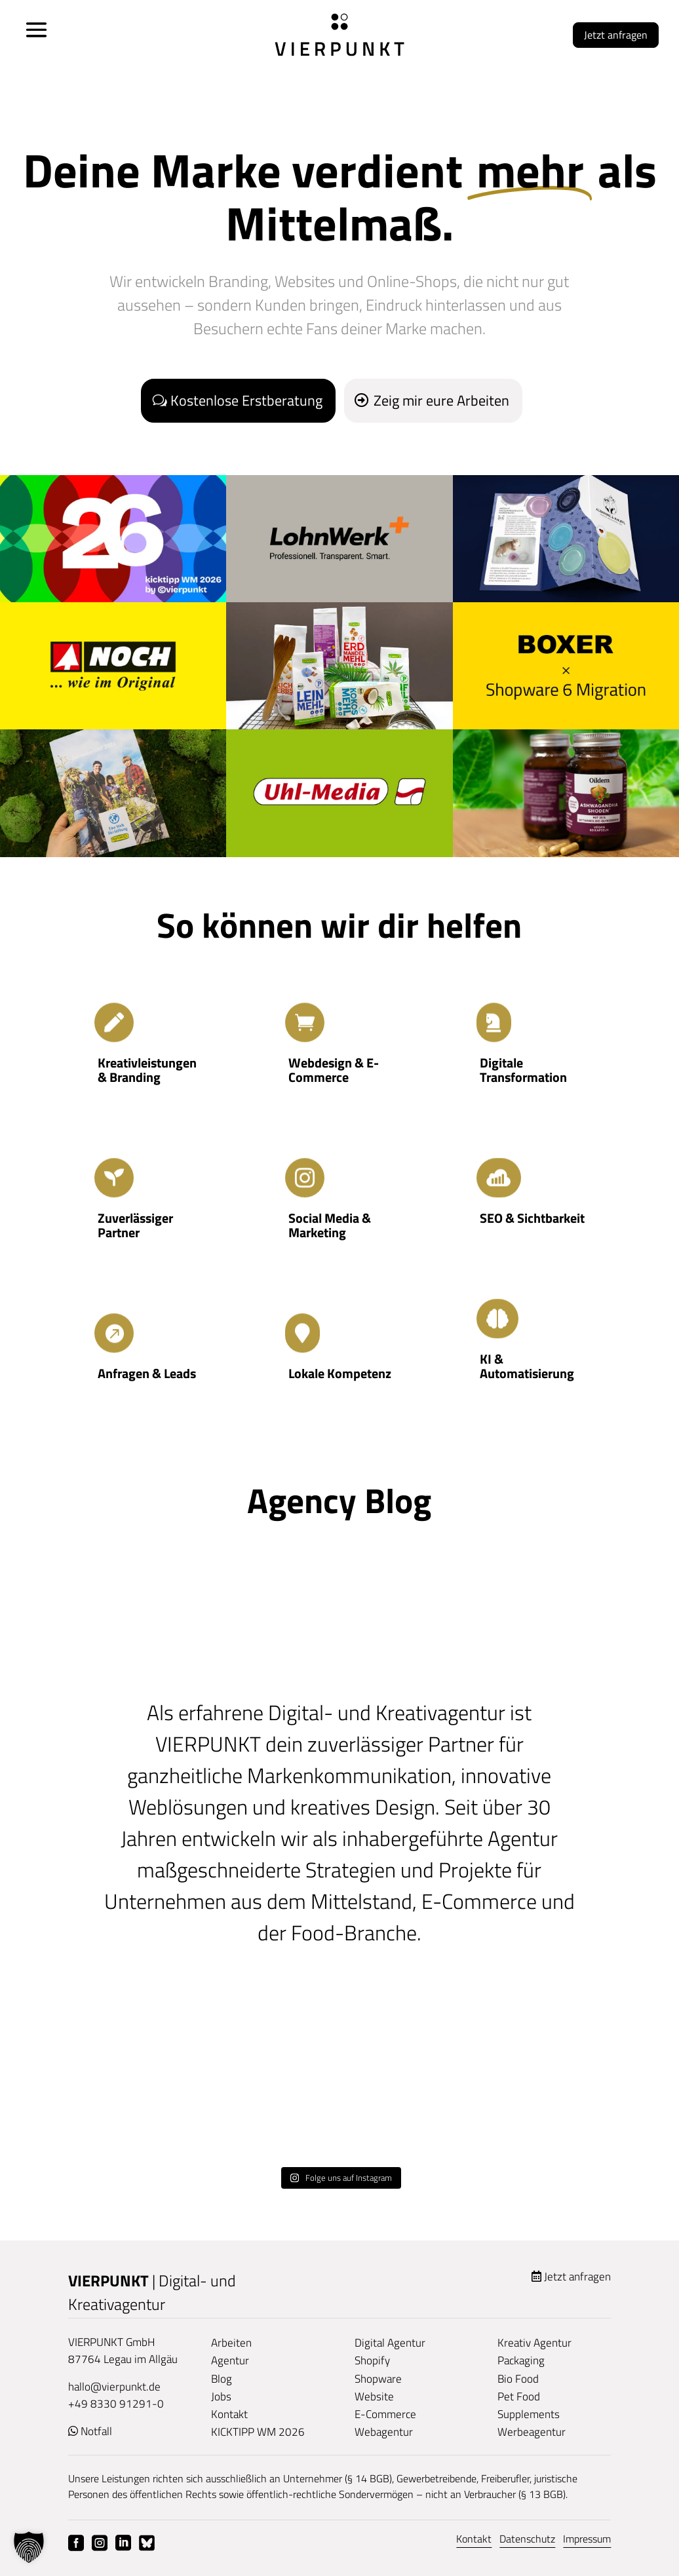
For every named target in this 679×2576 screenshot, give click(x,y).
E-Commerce (385, 2414)
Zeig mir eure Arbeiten (441, 400)
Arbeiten (231, 2342)
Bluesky (147, 2543)
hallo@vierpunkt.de (114, 2386)
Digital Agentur (390, 2342)
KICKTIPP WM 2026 (258, 2431)
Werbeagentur (531, 2431)
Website (374, 2396)
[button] (29, 2547)
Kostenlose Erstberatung (246, 400)
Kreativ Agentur (534, 2342)
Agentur (230, 2360)
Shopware (378, 2378)
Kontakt (229, 2414)
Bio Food (518, 2378)
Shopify (372, 2360)
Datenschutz (527, 2539)
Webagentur (384, 2431)
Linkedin (123, 2543)
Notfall (96, 2431)
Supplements (528, 2414)
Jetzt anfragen (616, 35)
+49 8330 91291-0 (116, 2403)
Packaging (521, 2360)
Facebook (76, 2543)
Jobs (221, 2396)
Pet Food (518, 2396)
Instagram (99, 2543)
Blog (221, 2378)
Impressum (587, 2539)
